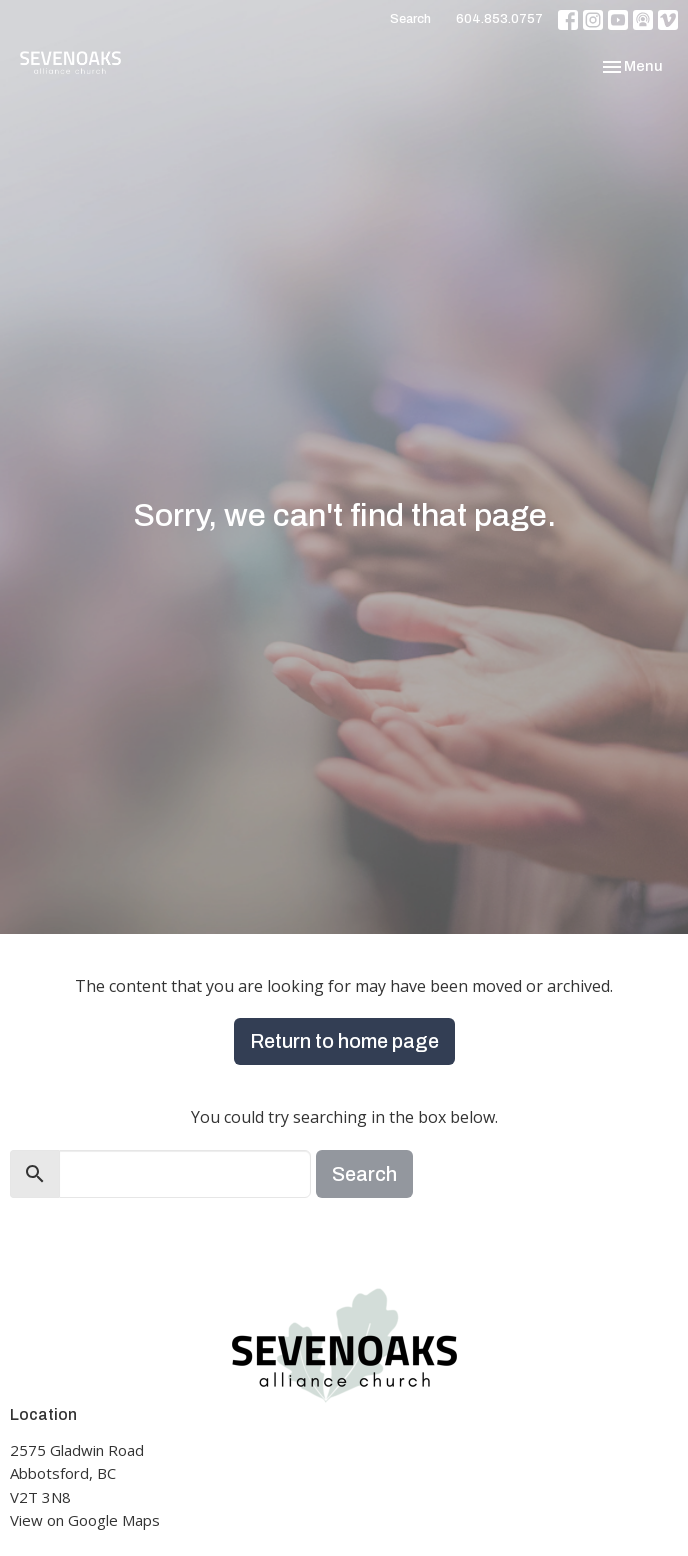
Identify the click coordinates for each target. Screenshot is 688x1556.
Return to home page (344, 1041)
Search (410, 19)
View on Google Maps (85, 1520)
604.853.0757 (499, 19)
